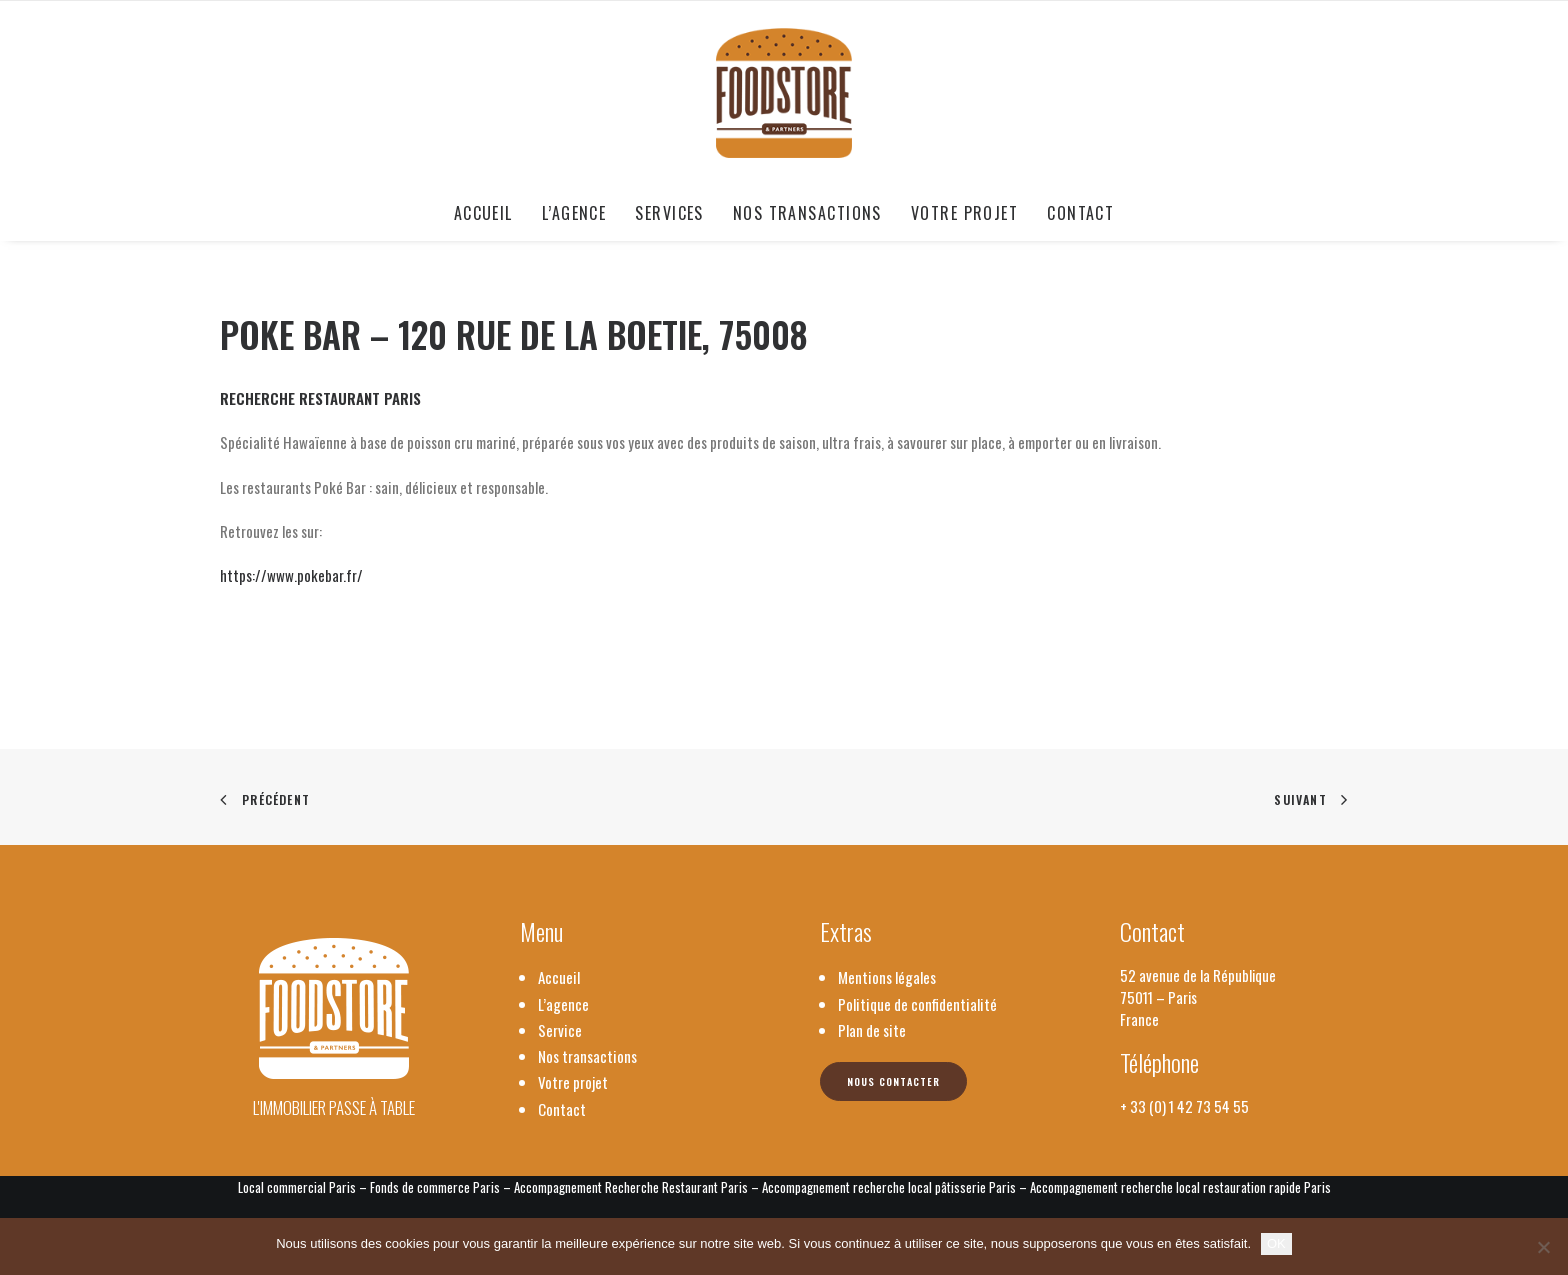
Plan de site (872, 1030)
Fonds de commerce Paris (435, 1187)
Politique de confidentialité (917, 1004)
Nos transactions (807, 213)
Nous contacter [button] (893, 1081)
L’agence (574, 213)
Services (669, 213)
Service (560, 1030)
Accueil (483, 213)
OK (1276, 1243)
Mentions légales (887, 977)
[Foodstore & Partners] (784, 93)
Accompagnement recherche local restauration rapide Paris (1180, 1187)
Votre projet (964, 213)
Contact (1080, 213)
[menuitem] (490, 213)
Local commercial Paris (297, 1187)
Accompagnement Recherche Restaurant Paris (631, 1187)
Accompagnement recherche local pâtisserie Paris (889, 1187)
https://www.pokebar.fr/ (291, 575)
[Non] (1543, 1247)
